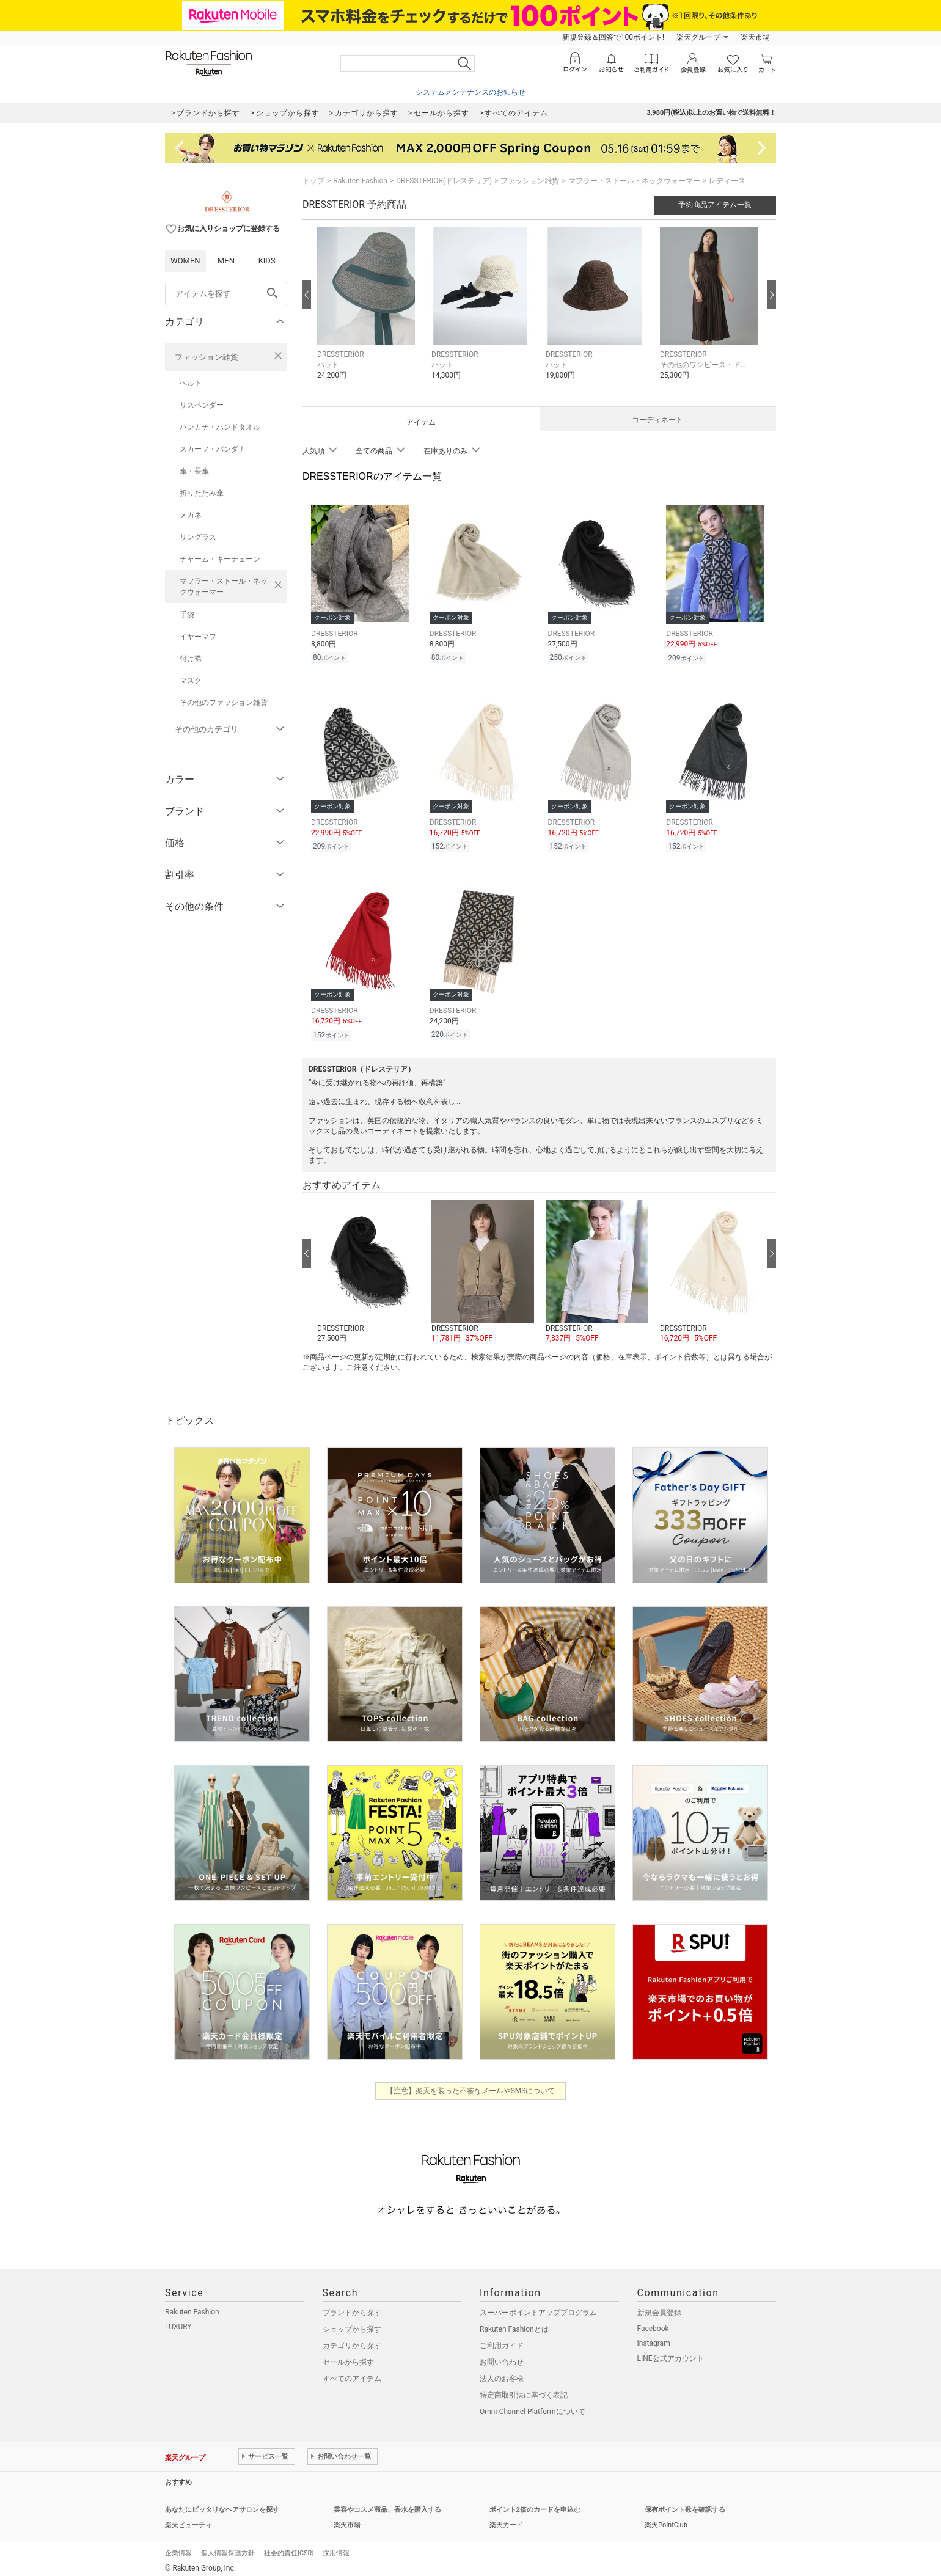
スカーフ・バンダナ (213, 449)
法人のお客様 (502, 2373)
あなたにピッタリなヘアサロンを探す (222, 2504)
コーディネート (657, 419)
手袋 (187, 614)
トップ (313, 181)
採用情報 (336, 2548)
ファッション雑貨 (206, 357)
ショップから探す (352, 2323)
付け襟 (191, 658)
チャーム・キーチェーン (220, 559)
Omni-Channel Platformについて (532, 2406)
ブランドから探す (352, 2307)
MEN (226, 260)
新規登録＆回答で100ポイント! (613, 37)
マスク (191, 680)
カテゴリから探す (352, 2340)
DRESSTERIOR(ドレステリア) (444, 181)
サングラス (198, 537)
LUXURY (178, 2321)
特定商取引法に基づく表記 (524, 2389)
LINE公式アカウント (670, 2353)
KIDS (267, 260)
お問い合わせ (502, 2356)
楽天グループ (698, 37)
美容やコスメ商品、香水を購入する (387, 2504)
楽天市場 (755, 37)
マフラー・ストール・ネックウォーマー (224, 586)
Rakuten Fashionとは (514, 2323)
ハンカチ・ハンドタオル (220, 427)
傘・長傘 (194, 471)
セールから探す (348, 2356)
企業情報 (178, 2548)
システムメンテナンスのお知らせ (470, 92)
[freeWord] (226, 294)
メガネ (191, 515)
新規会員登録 (659, 2307)
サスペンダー (202, 405)
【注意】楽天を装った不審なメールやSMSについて (470, 2085)
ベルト (191, 383)
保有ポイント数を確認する (685, 2504)
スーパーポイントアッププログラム (538, 2307)
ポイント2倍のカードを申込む (534, 2504)
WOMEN (185, 260)
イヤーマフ (198, 636)
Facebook (653, 2323)
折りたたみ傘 (202, 493)
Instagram (653, 2337)
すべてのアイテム (352, 2373)
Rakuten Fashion (360, 181)
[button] (368, 312)
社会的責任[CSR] (288, 2548)
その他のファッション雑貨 (224, 702)
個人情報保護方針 (228, 2548)
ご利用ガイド (502, 2340)
